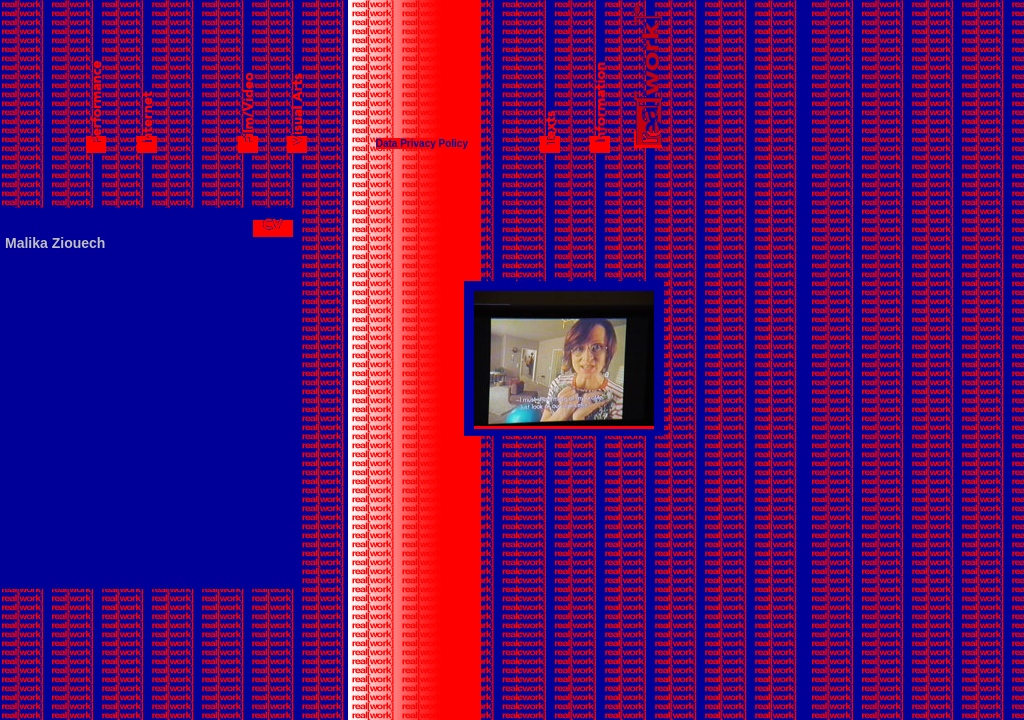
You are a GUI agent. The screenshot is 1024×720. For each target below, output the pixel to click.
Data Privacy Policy (422, 143)
